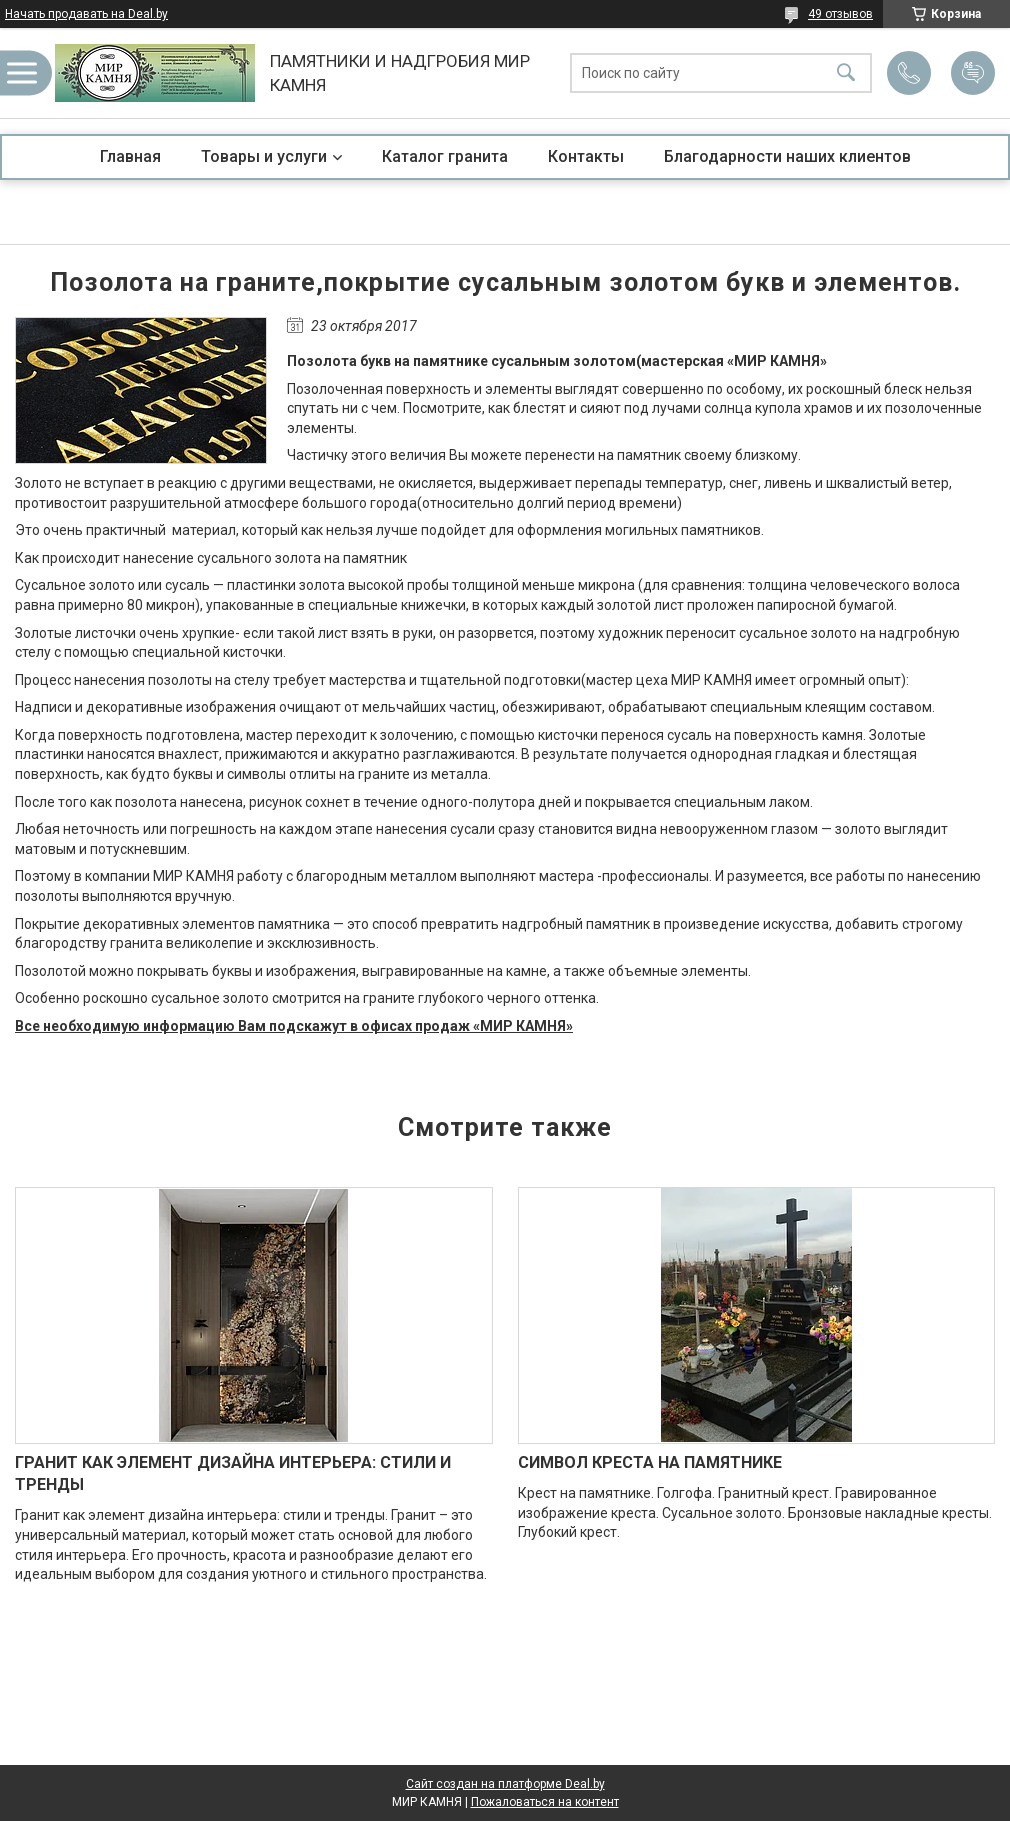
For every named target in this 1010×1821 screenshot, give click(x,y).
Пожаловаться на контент (545, 1802)
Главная (130, 156)
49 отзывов (840, 14)
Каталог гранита (445, 156)
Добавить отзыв (973, 73)
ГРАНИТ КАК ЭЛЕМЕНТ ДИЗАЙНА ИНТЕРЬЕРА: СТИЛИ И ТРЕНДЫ (233, 1473)
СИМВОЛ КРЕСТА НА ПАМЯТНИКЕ (650, 1462)
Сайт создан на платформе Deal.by (505, 1784)
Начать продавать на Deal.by (86, 14)
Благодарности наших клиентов (787, 156)
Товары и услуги (264, 156)
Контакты (586, 156)
